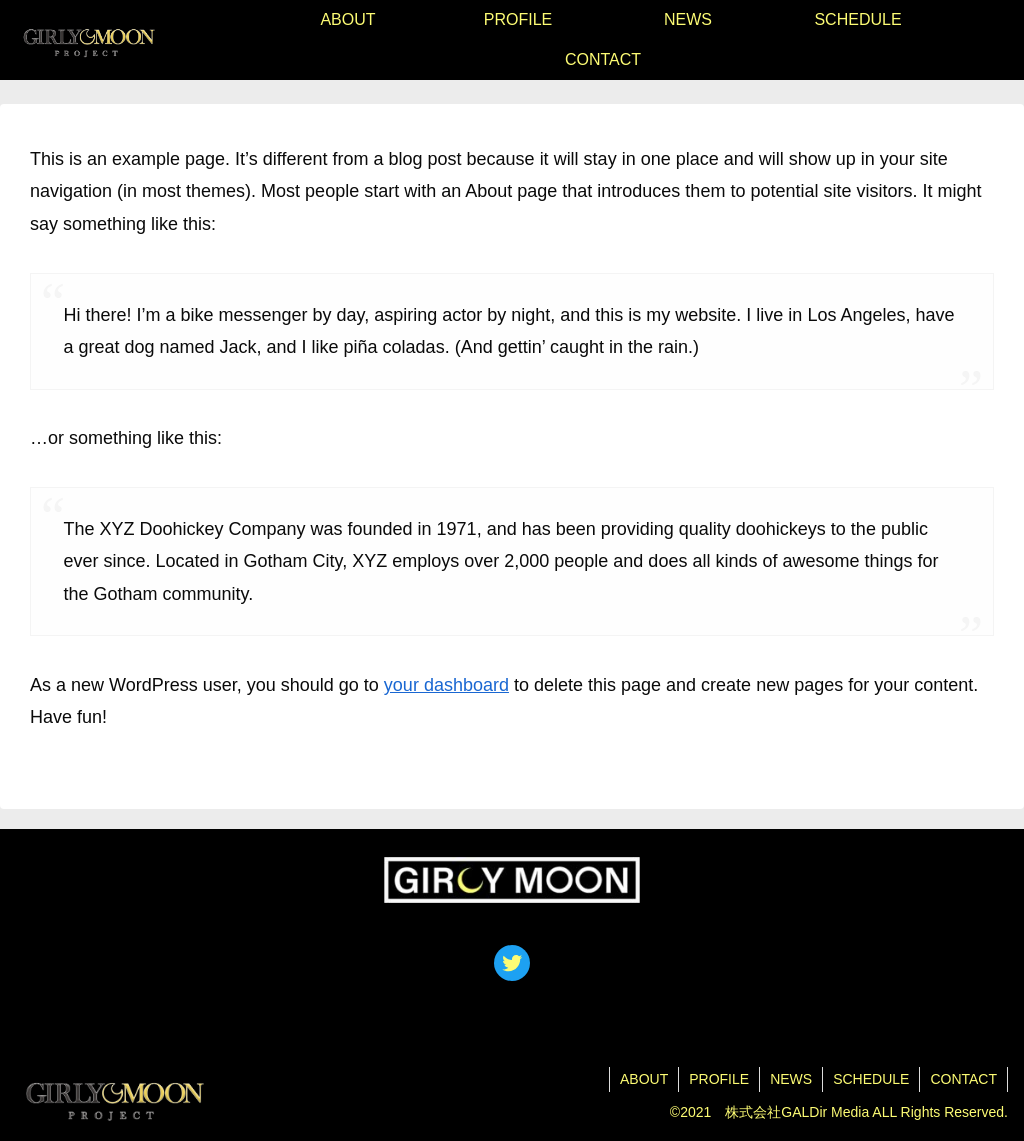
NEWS (791, 1079)
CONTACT (963, 1079)
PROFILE (719, 1079)
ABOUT (644, 1079)
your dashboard (446, 685)
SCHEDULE (871, 1079)
